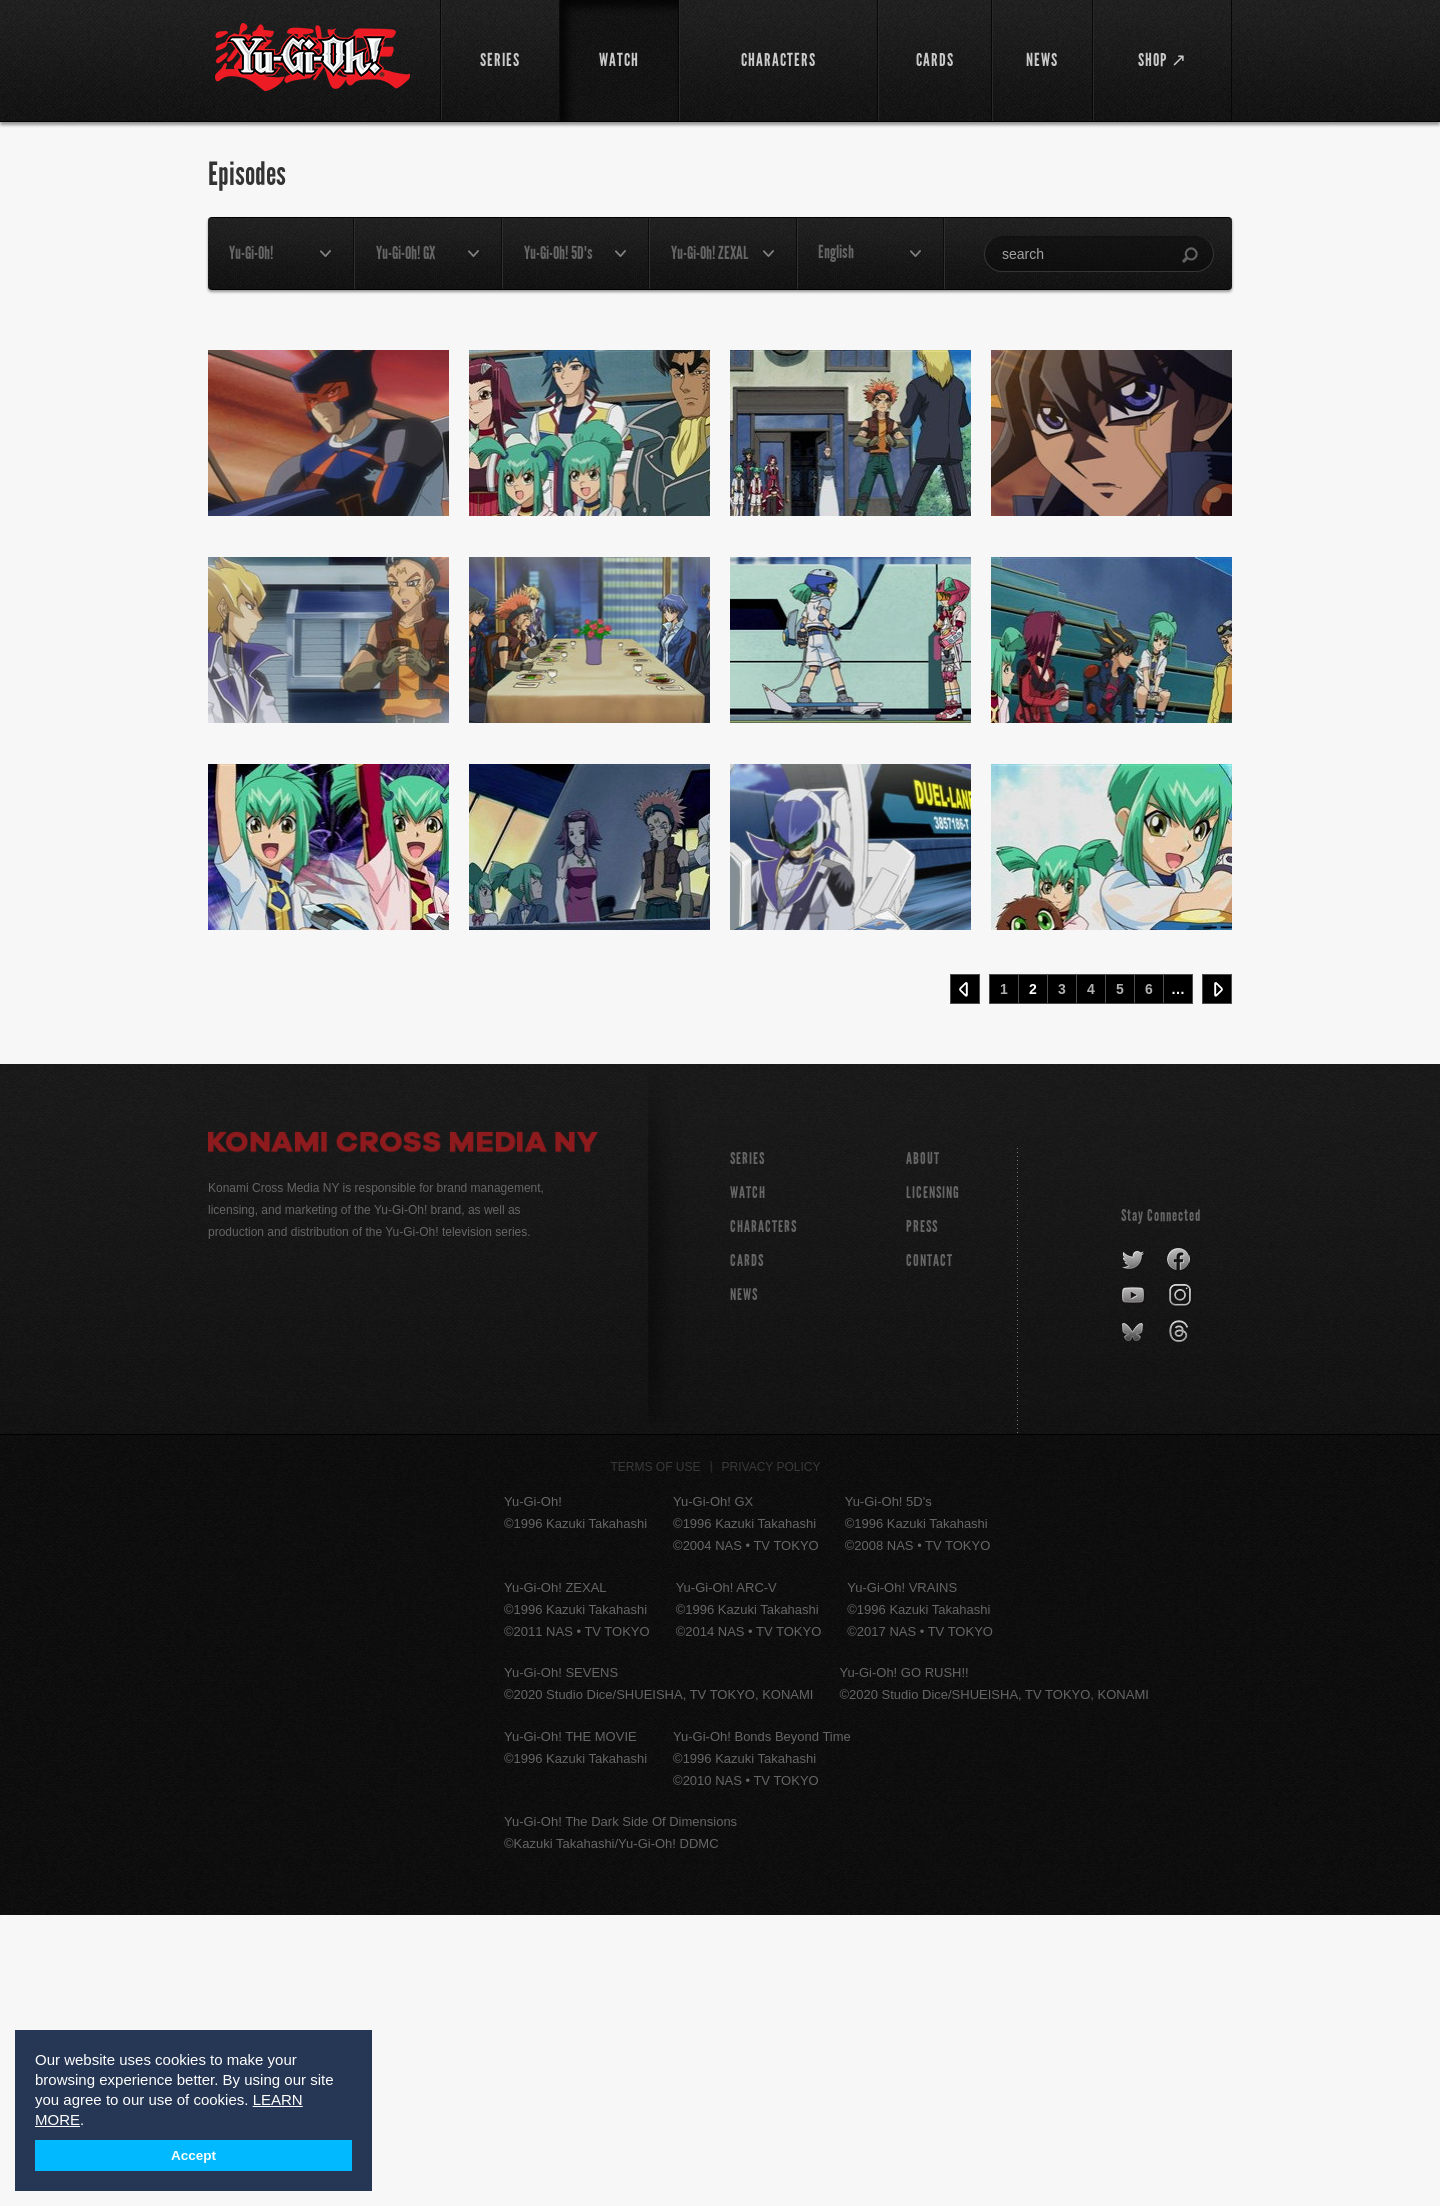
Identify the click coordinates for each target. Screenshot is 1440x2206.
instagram (1181, 1587)
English (836, 252)
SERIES (747, 1449)
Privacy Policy (771, 1758)
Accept (193, 2155)
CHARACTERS (763, 1517)
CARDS (747, 1551)
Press (922, 1517)
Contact (929, 1551)
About (923, 1449)
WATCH (748, 1483)
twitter (1133, 1551)
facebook (1179, 1551)
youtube (1134, 1587)
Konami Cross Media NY (403, 1436)
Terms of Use (656, 1758)
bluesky (1134, 1623)
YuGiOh (312, 57)
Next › (1217, 1280)
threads (1181, 1623)
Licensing (933, 1483)
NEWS (744, 1585)
